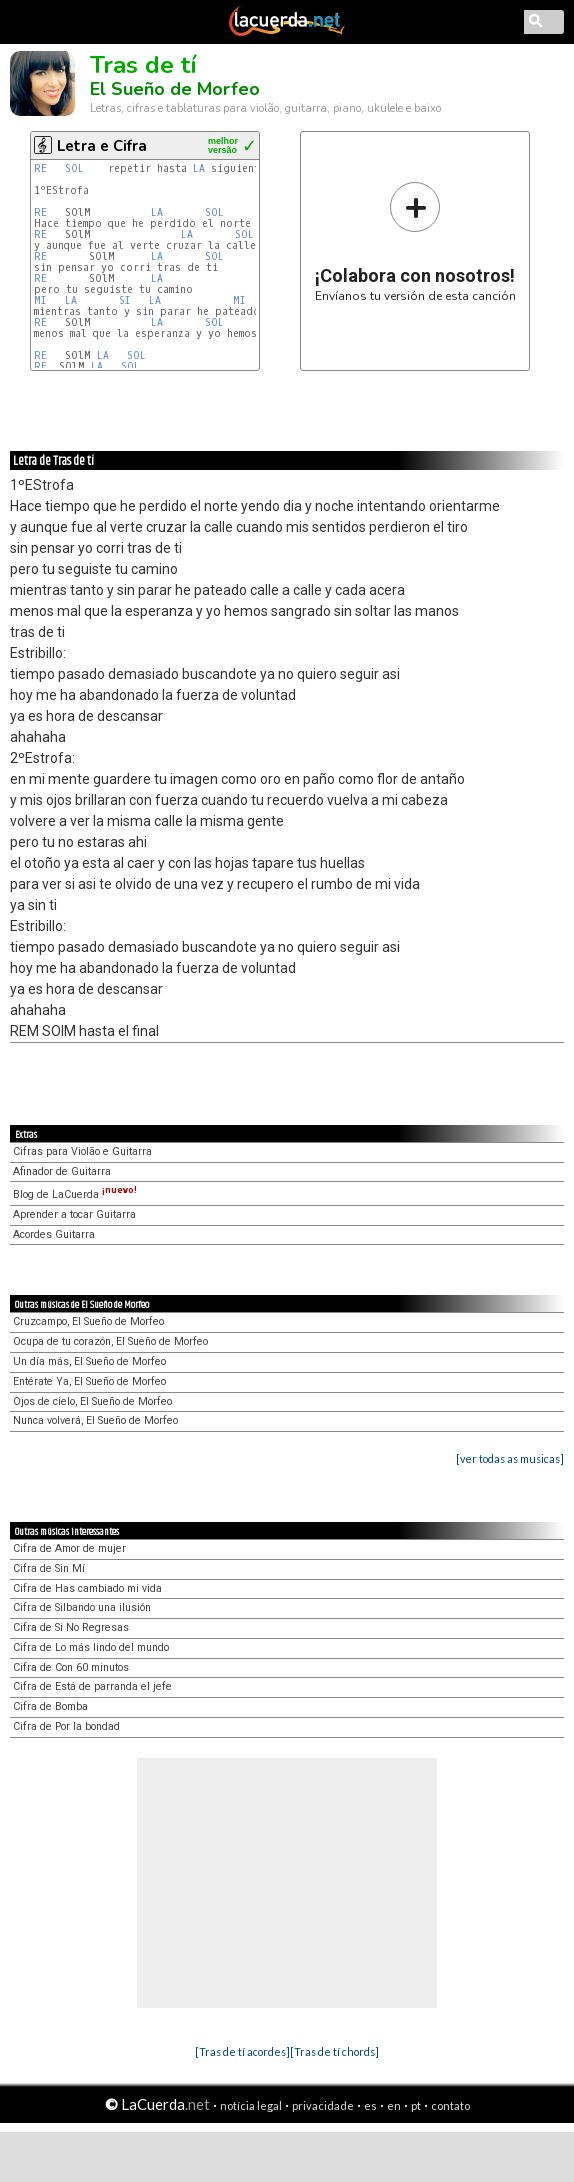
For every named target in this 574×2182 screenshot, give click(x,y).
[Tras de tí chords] (334, 2051)
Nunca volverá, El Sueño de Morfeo (95, 1420)
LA (199, 168)
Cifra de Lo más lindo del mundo (91, 1647)
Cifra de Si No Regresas (71, 1627)
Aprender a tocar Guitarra (74, 1214)
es (370, 2105)
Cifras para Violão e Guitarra (82, 1151)
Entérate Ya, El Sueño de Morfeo (89, 1381)
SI (128, 300)
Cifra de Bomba (50, 1706)
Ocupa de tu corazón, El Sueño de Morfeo (110, 1341)
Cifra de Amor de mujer (69, 1548)
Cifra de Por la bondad (66, 1726)
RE (43, 168)
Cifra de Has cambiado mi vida (87, 1588)
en (394, 2105)
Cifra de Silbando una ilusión (82, 1607)
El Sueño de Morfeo (175, 89)
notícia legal (251, 2105)
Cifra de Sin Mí (49, 1568)
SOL (77, 168)
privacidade (323, 2105)
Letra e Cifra (102, 146)
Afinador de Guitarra (62, 1171)
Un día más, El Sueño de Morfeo (89, 1361)
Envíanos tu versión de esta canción (415, 241)
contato (450, 2105)
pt (416, 2105)
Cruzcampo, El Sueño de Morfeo (88, 1321)
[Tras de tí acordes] (242, 2051)
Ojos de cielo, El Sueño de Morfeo (92, 1401)
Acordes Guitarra (54, 1234)
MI (43, 300)
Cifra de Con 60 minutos (71, 1667)
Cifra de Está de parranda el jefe (92, 1686)
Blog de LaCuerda (75, 1194)
